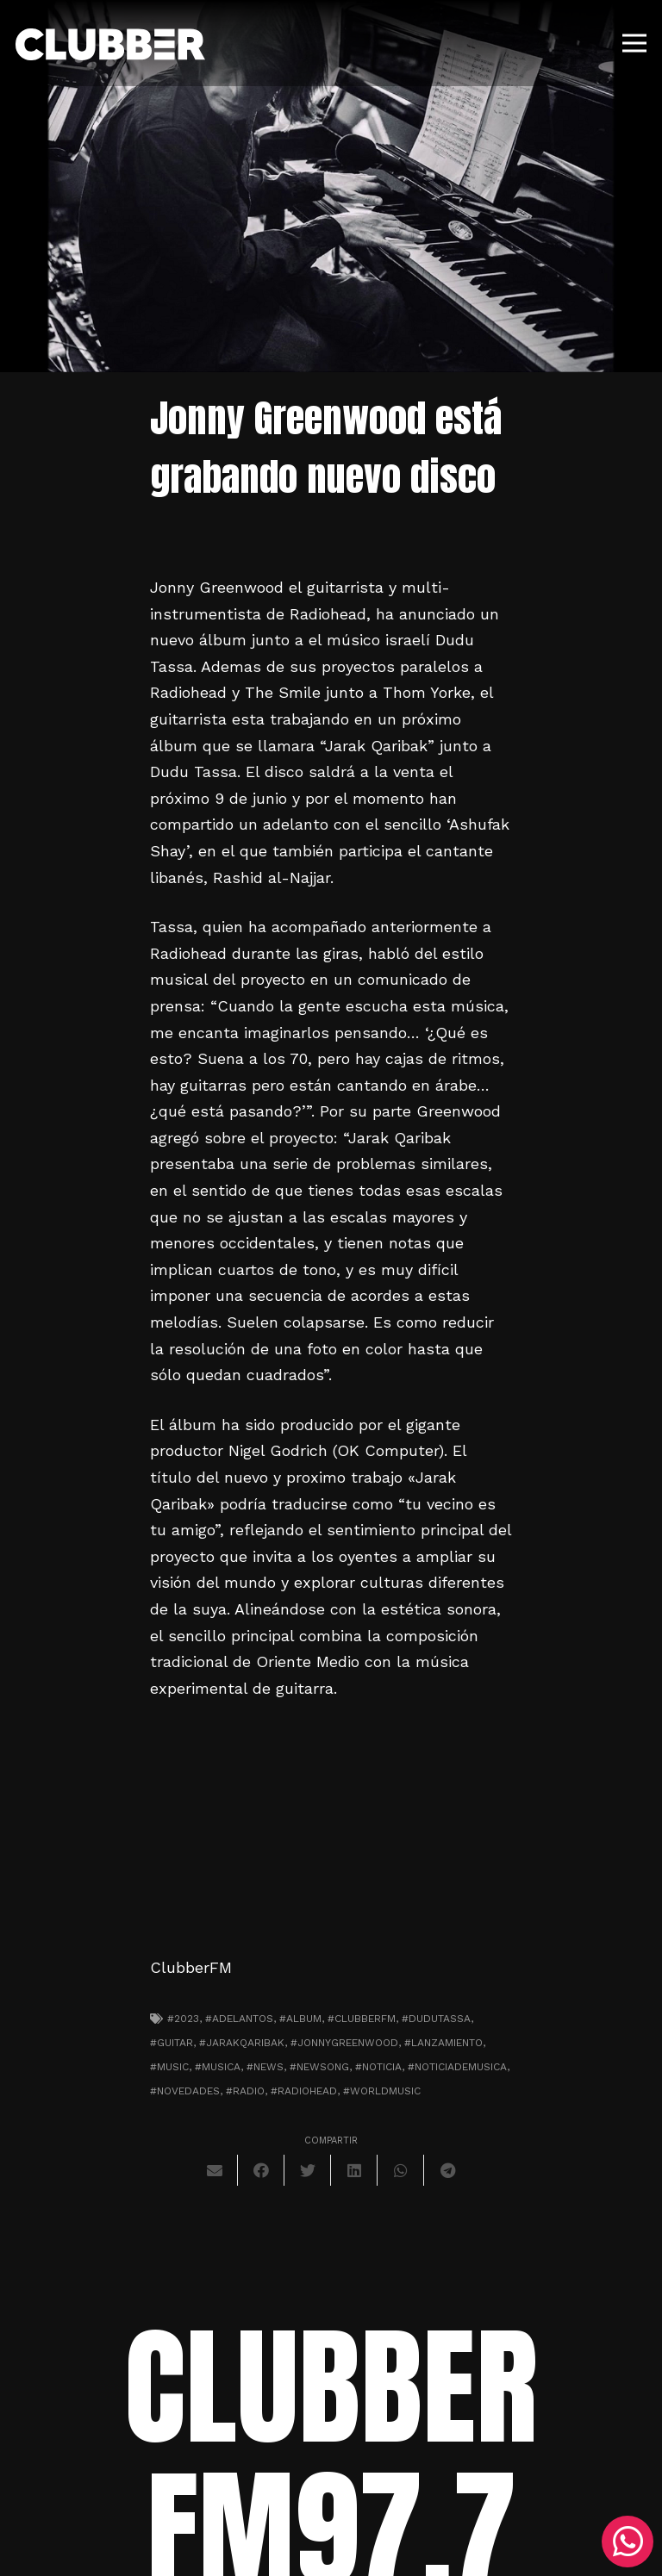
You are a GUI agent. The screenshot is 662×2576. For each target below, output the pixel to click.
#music (169, 2067)
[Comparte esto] (261, 2170)
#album (300, 2019)
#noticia (378, 2067)
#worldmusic (382, 2091)
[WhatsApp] (627, 2541)
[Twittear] (307, 2170)
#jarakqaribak (241, 2043)
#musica (217, 2067)
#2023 (183, 2019)
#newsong (319, 2067)
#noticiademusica (457, 2067)
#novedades (185, 2091)
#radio (245, 2091)
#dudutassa (436, 2019)
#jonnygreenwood (344, 2043)
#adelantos (239, 2019)
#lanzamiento (443, 2043)
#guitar (171, 2043)
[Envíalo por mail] (214, 2170)
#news (265, 2067)
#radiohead (304, 2091)
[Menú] (634, 43)
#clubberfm (362, 2019)
